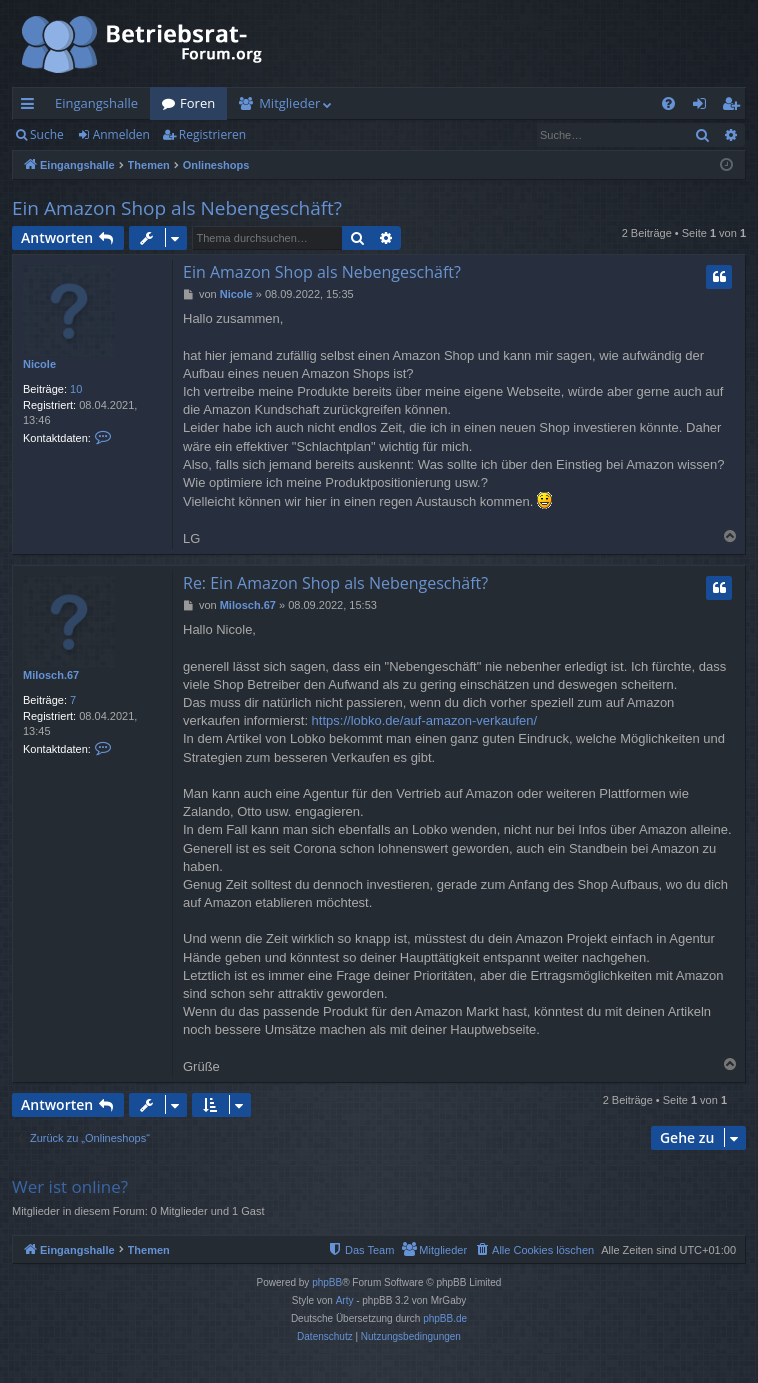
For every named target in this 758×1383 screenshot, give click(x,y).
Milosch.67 (51, 675)
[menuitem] (668, 103)
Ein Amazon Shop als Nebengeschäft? (177, 208)
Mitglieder (289, 103)
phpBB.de (445, 1318)
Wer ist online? (70, 1186)
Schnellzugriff (31, 107)
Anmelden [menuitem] (705, 107)
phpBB (327, 1282)
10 (76, 389)
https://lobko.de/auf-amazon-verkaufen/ (424, 720)
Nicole (39, 364)
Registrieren (212, 134)
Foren (197, 103)
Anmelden (121, 134)
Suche (47, 134)
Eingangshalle (96, 103)
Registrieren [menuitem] (735, 107)
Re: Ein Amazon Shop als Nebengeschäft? (335, 583)
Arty (345, 1300)
